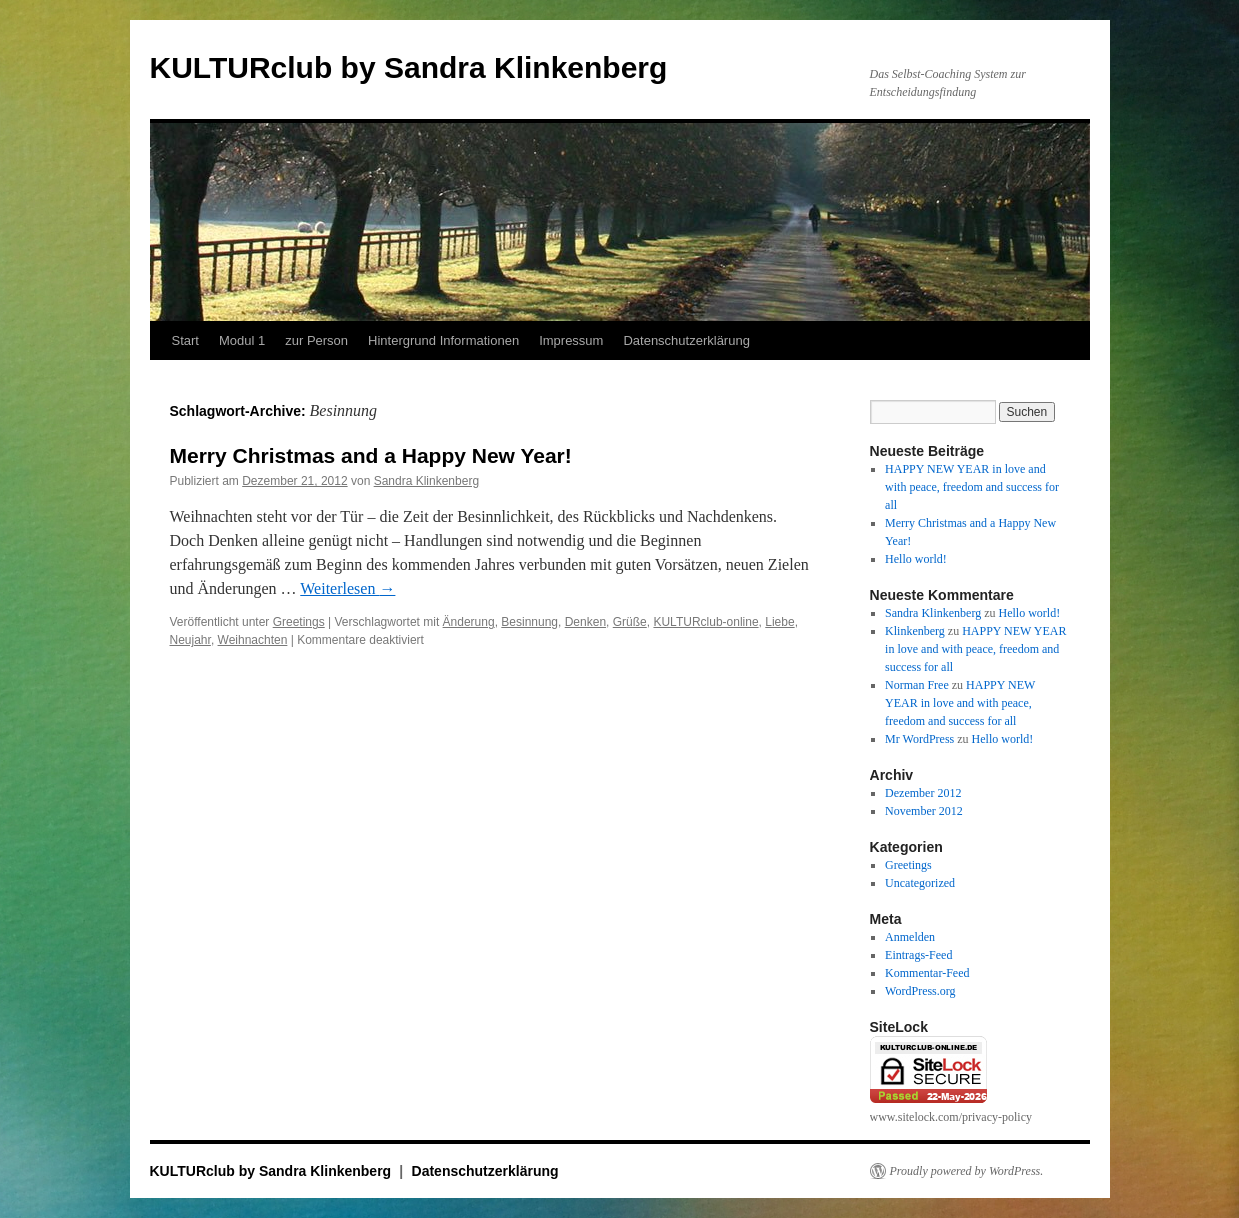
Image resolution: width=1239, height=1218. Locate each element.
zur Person (316, 340)
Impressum (571, 340)
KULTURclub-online (705, 622)
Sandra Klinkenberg (426, 481)
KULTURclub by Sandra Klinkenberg (409, 67)
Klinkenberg (915, 631)
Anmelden (910, 937)
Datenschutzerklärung (686, 340)
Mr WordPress (919, 739)
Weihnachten (253, 640)
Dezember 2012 (923, 793)
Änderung (469, 622)
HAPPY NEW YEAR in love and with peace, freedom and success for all (972, 487)
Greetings (299, 622)
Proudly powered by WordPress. (967, 1171)
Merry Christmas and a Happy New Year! (371, 455)
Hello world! (916, 559)
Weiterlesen (347, 588)
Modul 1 (242, 340)
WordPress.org (920, 991)
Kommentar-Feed (927, 973)
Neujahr (190, 640)
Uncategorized (920, 883)
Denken (585, 622)
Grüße (630, 622)
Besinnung (529, 622)
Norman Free (917, 685)
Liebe (779, 622)
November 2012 (924, 811)
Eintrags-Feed (918, 955)
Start (185, 340)
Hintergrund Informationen (443, 340)
